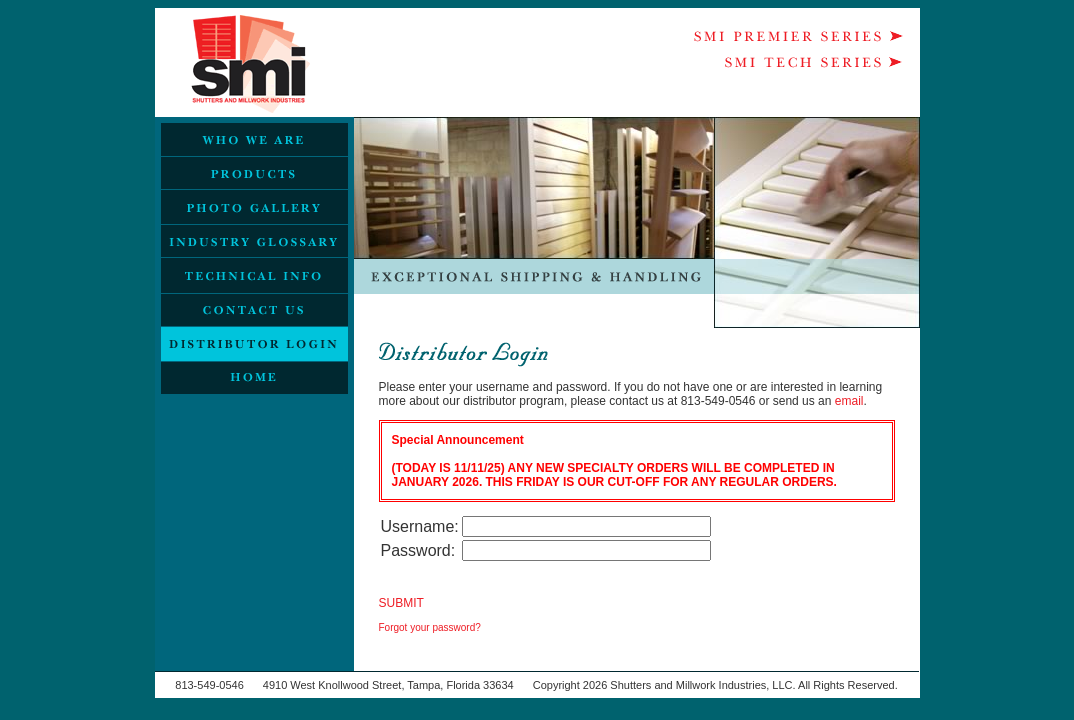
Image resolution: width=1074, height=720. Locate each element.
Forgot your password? (430, 627)
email (849, 401)
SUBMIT (401, 603)
